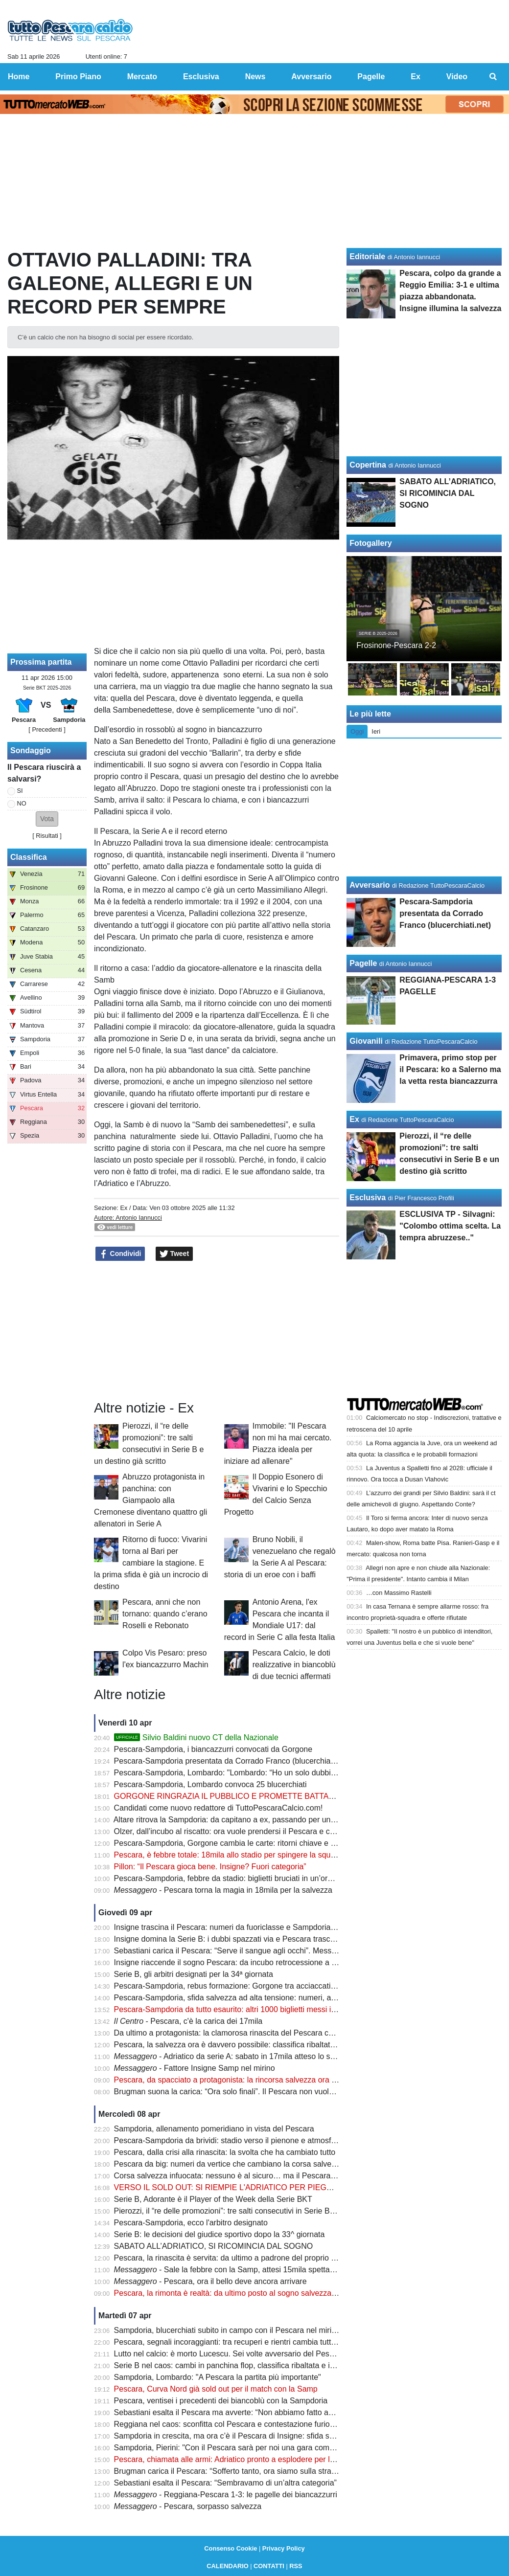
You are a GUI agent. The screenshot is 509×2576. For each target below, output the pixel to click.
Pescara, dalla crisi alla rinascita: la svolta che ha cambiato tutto (225, 2152)
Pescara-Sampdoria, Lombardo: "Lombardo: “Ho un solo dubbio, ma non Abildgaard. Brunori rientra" (288, 1773)
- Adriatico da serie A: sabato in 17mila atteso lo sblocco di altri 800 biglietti (266, 2056)
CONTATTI (269, 2566)
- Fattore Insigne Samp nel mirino (194, 2068)
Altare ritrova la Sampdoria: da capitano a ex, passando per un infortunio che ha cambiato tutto (278, 1819)
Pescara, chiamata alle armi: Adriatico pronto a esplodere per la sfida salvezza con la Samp (272, 2459)
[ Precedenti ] (46, 729)
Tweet (174, 1254)
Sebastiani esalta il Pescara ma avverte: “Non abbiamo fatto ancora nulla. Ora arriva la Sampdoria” (285, 2412)
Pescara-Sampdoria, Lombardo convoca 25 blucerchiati (210, 1784)
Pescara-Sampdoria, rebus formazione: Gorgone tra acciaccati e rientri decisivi (250, 1986)
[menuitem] (493, 77)
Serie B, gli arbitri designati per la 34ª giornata (193, 1974)
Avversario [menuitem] (311, 76)
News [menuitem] (255, 76)
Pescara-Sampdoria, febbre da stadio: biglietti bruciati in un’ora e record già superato (261, 1878)
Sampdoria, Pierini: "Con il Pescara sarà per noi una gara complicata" (234, 2447)
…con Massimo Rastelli (399, 1592)
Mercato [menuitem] (142, 76)
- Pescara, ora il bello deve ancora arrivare (210, 2281)
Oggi (357, 731)
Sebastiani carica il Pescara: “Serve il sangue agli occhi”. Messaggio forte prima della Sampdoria (281, 1951)
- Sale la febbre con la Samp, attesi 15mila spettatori (227, 2269)
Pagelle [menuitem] (371, 76)
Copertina (367, 465)
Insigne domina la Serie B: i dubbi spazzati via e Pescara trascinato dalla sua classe (259, 1939)
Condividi (120, 1254)
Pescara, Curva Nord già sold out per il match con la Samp (216, 2389)
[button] (47, 819)
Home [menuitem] (18, 76)
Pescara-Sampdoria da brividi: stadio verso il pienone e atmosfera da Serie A (247, 2140)
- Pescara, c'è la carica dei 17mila (188, 2021)
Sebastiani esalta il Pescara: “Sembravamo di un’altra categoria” (225, 2483)
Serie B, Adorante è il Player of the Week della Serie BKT (213, 2199)
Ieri (375, 731)
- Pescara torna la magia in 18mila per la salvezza (223, 1890)
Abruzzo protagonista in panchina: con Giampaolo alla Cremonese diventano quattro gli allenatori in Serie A (150, 1500)
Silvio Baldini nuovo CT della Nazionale (196, 1737)
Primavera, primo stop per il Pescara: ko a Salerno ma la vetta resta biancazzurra (450, 1069)
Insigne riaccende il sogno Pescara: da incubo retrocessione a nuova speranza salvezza (267, 1962)
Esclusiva (367, 1197)
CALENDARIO (227, 2566)
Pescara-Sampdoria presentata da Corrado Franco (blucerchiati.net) (232, 1761)
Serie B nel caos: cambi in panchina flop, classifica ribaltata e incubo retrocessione (257, 2365)
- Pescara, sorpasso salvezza (187, 2506)
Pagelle (363, 963)
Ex (123, 1207)
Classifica (28, 857)
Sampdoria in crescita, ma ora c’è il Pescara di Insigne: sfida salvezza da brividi (252, 2436)
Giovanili (366, 1041)
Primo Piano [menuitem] (78, 76)
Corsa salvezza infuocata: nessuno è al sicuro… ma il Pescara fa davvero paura (253, 2176)
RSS (295, 2566)
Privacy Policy (283, 2548)
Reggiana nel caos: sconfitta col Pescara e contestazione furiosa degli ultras (246, 2424)
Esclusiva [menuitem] (201, 76)
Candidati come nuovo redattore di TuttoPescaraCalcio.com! (218, 1808)
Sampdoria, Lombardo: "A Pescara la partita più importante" (217, 2377)
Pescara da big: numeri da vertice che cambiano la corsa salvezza (229, 2164)
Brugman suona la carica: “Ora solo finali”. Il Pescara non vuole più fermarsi (245, 2091)
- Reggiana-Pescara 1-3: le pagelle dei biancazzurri (225, 2494)
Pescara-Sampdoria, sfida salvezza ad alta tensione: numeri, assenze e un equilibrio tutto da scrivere (289, 1998)
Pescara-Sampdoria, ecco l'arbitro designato (191, 2222)
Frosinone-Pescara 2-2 (396, 645)
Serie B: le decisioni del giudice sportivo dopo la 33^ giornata (219, 2234)
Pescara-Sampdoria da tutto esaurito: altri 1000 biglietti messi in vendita (238, 2009)
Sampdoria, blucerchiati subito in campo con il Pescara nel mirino (227, 2330)
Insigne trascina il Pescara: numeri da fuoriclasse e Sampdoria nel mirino (240, 1927)
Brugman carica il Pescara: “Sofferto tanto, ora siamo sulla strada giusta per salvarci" (261, 2471)
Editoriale (367, 256)
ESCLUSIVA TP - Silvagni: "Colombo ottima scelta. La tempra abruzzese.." (450, 1226)
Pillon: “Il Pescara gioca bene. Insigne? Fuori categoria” (210, 1866)
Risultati (47, 835)
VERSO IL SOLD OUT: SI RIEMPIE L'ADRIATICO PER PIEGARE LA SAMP (246, 2187)
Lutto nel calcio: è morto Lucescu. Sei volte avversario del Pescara (229, 2354)
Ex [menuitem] (415, 76)
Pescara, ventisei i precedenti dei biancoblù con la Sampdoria (221, 2401)
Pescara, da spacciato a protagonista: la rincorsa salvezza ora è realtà (236, 2080)
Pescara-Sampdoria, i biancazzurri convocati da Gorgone (213, 1749)
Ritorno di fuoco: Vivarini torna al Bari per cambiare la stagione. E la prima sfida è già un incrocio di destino (151, 1562)
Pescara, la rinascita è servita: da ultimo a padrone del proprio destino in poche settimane (269, 2258)
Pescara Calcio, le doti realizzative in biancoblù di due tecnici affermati (294, 1664)
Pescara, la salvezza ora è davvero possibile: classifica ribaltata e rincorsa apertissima (264, 2044)
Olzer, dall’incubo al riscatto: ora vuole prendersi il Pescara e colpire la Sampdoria (255, 1831)
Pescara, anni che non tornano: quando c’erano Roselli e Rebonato (164, 1614)
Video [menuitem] (456, 76)
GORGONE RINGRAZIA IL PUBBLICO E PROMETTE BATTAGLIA (230, 1796)
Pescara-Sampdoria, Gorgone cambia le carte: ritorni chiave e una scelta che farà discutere (272, 1843)
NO (21, 803)
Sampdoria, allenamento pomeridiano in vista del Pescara (214, 2129)
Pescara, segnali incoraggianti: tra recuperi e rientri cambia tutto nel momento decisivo (264, 2342)
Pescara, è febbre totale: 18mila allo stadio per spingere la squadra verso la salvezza (261, 1855)
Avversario (369, 885)
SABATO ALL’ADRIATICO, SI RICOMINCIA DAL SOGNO (213, 2246)
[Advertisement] (216, 1331)
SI (20, 790)
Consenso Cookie (230, 2548)
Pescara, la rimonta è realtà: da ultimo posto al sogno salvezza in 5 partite (242, 2293)
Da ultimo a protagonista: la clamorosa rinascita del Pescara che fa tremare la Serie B (262, 2033)
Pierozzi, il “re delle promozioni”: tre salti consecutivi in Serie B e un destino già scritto (262, 2211)
